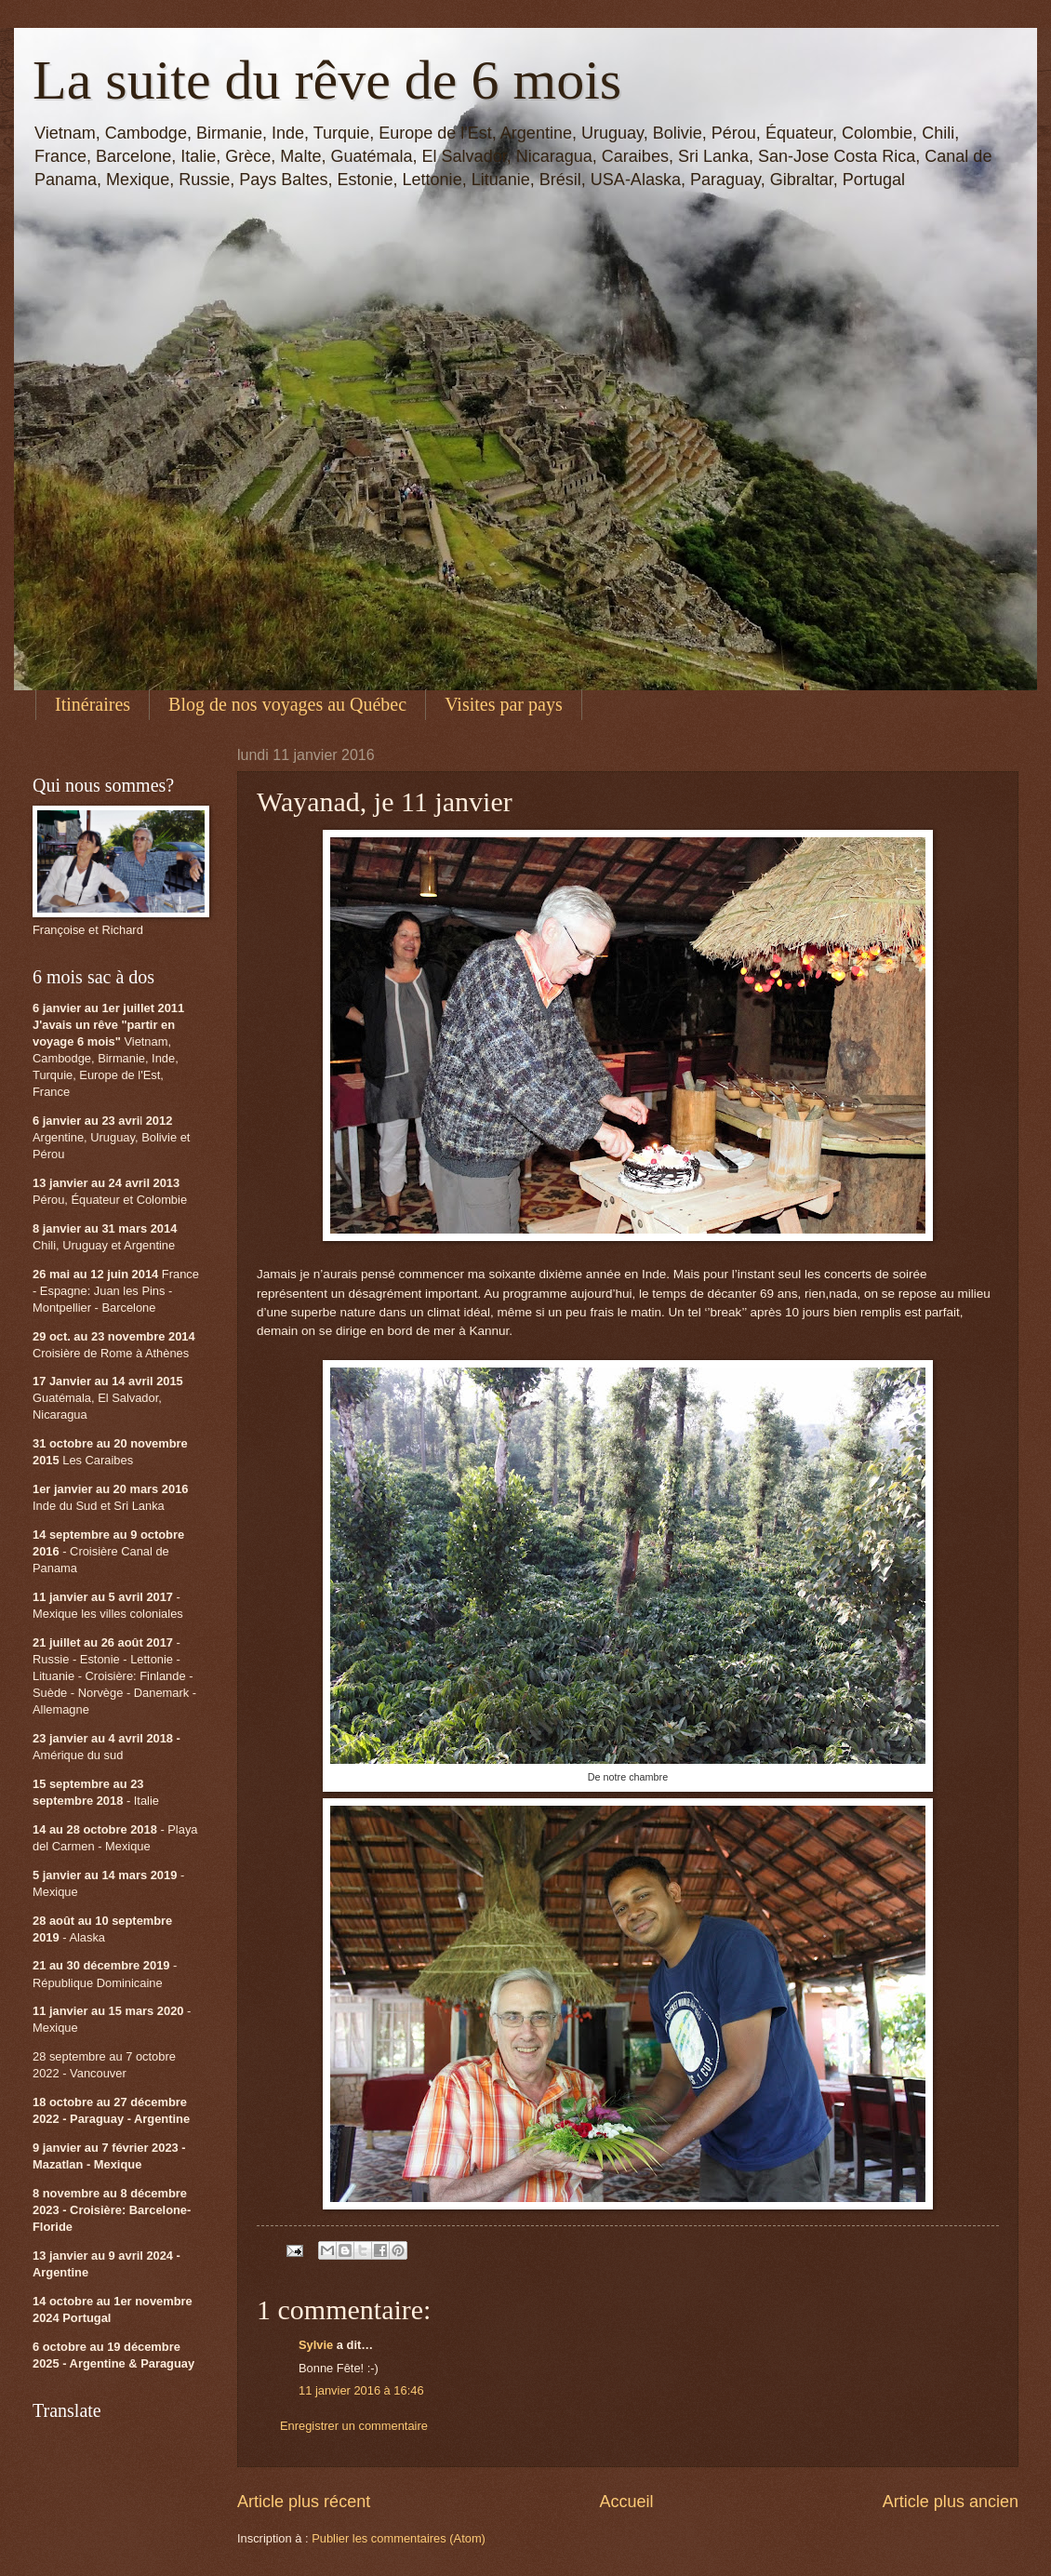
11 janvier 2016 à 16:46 (361, 2390)
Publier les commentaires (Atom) (399, 2538)
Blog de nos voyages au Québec (287, 704)
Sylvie (316, 2345)
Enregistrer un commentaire (354, 2426)
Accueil (626, 2501)
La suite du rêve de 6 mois (327, 80)
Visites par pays (504, 704)
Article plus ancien (950, 2501)
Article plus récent (303, 2501)
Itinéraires (92, 704)
